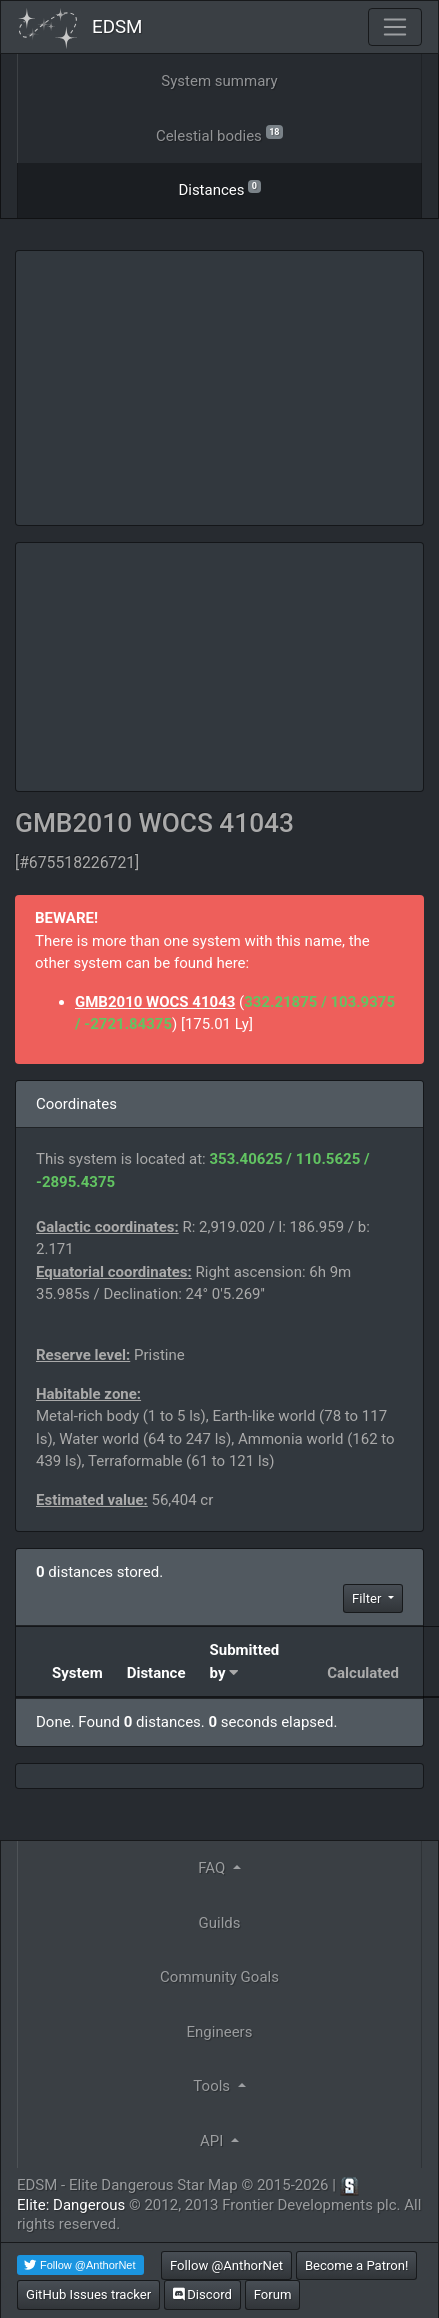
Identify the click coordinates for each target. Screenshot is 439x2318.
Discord (202, 2294)
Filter (368, 1598)
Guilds (220, 1923)
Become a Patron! (357, 2265)
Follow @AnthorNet (226, 2265)
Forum (273, 2294)
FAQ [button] (213, 1868)
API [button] (213, 2141)
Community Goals (219, 1977)
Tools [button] (213, 2086)
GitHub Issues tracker (88, 2294)
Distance (156, 1673)
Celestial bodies (219, 134)
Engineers (220, 2032)
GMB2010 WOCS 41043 (155, 1002)
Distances (219, 188)
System (77, 1673)
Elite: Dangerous (71, 2205)
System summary (219, 81)
